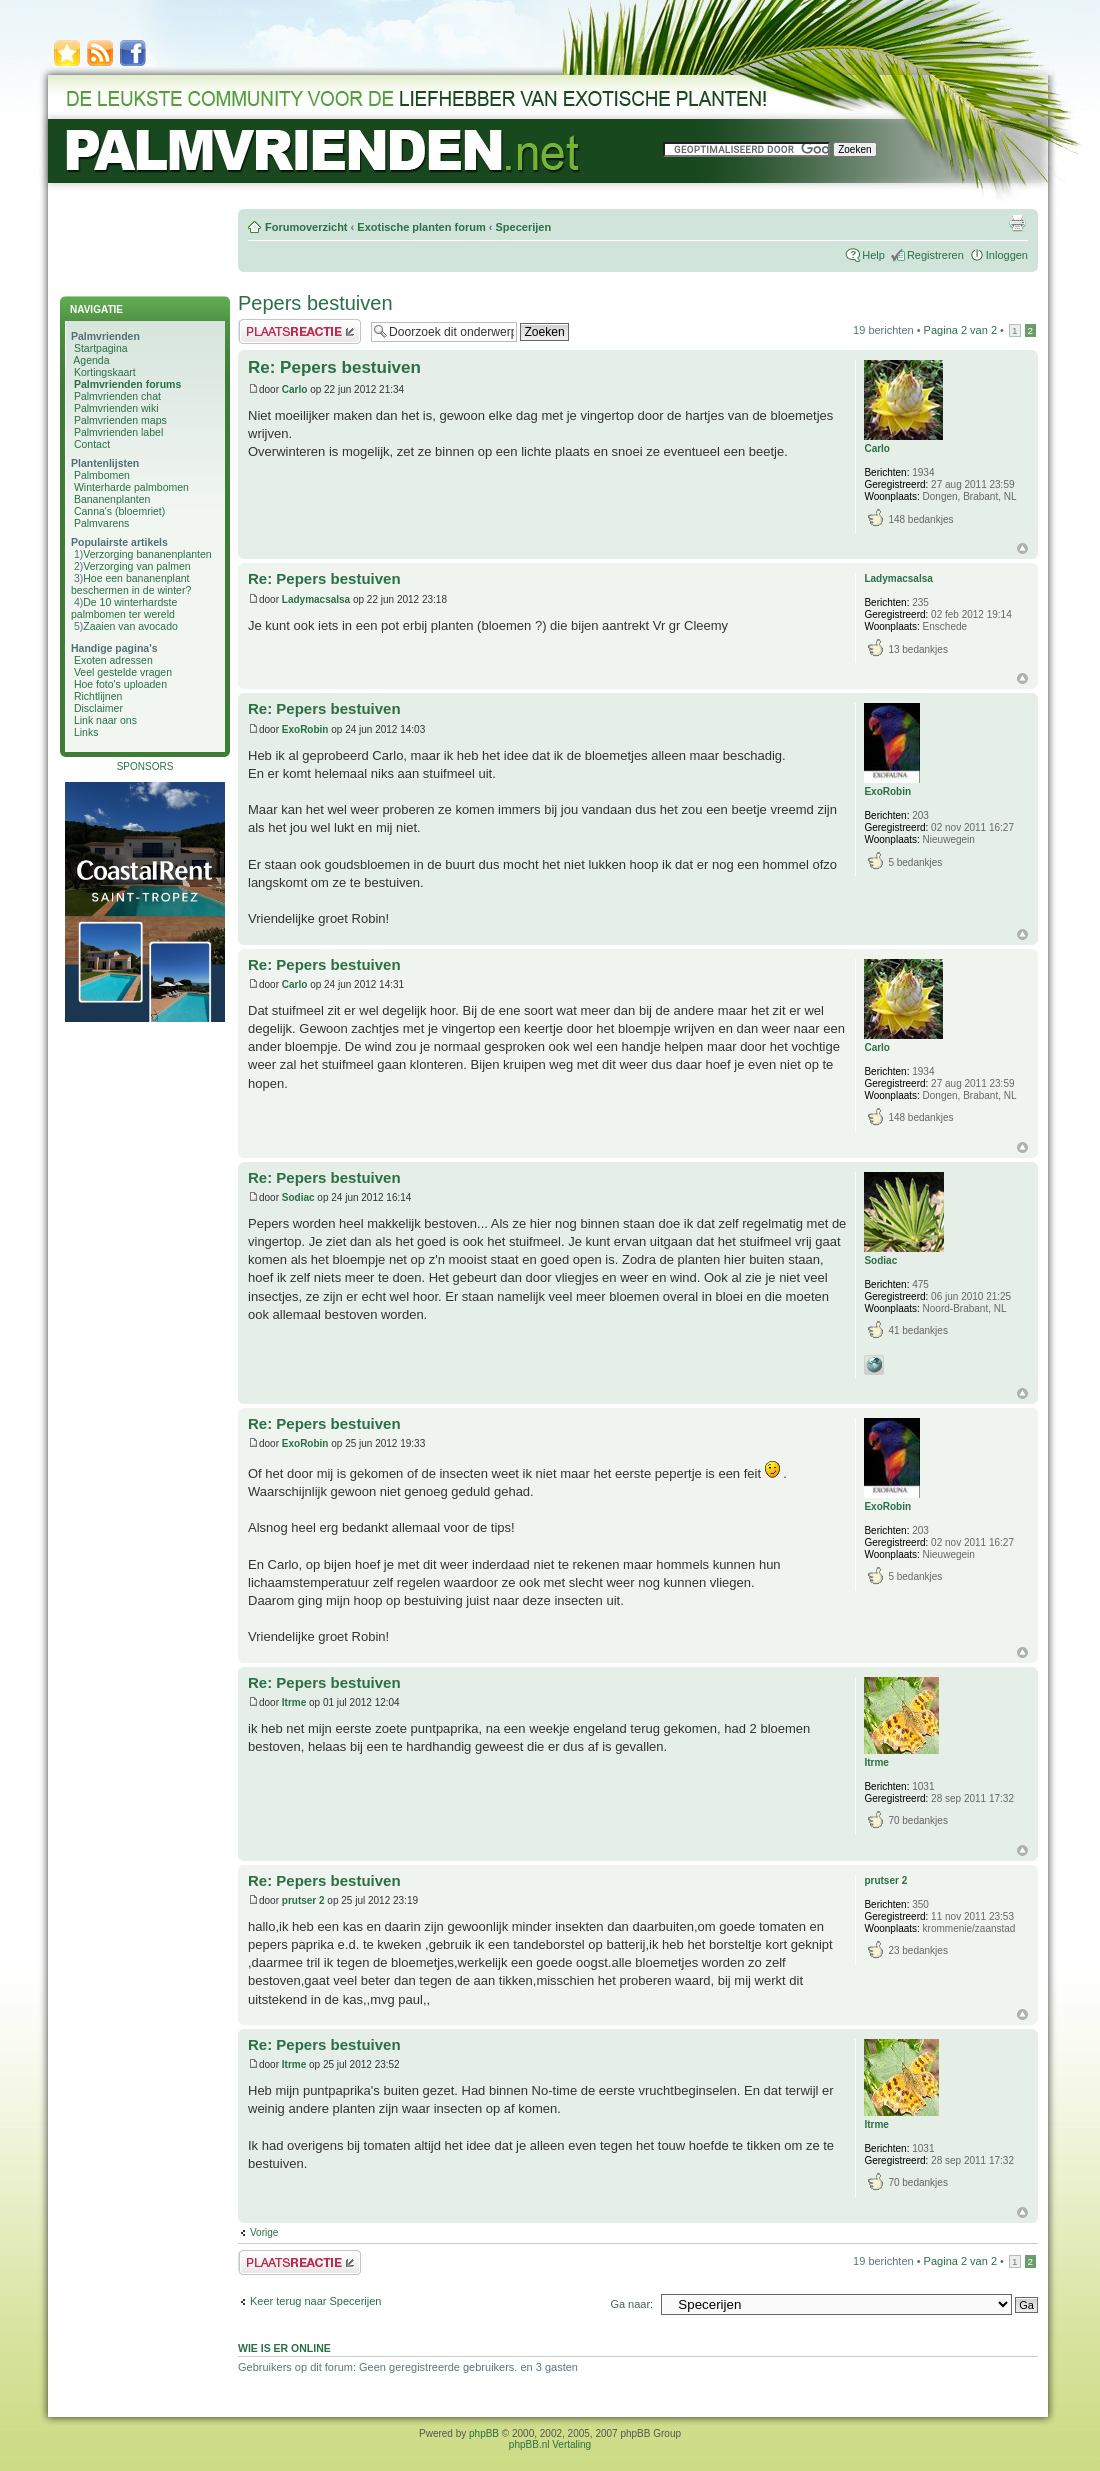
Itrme (294, 1702)
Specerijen (523, 227)
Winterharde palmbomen (131, 487)
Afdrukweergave (1017, 223)
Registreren (935, 255)
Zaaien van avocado (130, 626)
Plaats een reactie (299, 331)
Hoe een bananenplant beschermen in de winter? (131, 584)
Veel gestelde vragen (123, 672)
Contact (92, 444)
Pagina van (960, 330)
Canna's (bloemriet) (119, 511)
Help (873, 255)
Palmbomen (102, 475)
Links (86, 732)
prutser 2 (303, 1900)
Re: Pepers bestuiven (334, 367)
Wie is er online (284, 2348)
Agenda (91, 360)
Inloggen (1007, 255)
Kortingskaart (105, 372)
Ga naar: (631, 2304)
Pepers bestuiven (315, 303)
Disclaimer (98, 708)
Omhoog (1022, 548)
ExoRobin (305, 729)
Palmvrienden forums (127, 384)
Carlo (295, 389)
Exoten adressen (113, 660)
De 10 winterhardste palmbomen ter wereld (124, 608)
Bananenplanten (112, 499)
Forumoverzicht (306, 227)
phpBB (484, 2433)
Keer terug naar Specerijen (315, 2301)
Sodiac (298, 1197)
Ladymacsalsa (316, 599)
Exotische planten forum (421, 227)
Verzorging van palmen (136, 566)
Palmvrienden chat (117, 396)
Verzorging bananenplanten (147, 554)
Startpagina (101, 348)
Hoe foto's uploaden (120, 684)
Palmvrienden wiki (116, 408)
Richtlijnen (98, 696)
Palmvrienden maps (120, 420)
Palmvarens (101, 523)
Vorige (264, 2232)
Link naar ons (105, 720)
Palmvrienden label (118, 432)
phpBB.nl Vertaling (550, 2444)
